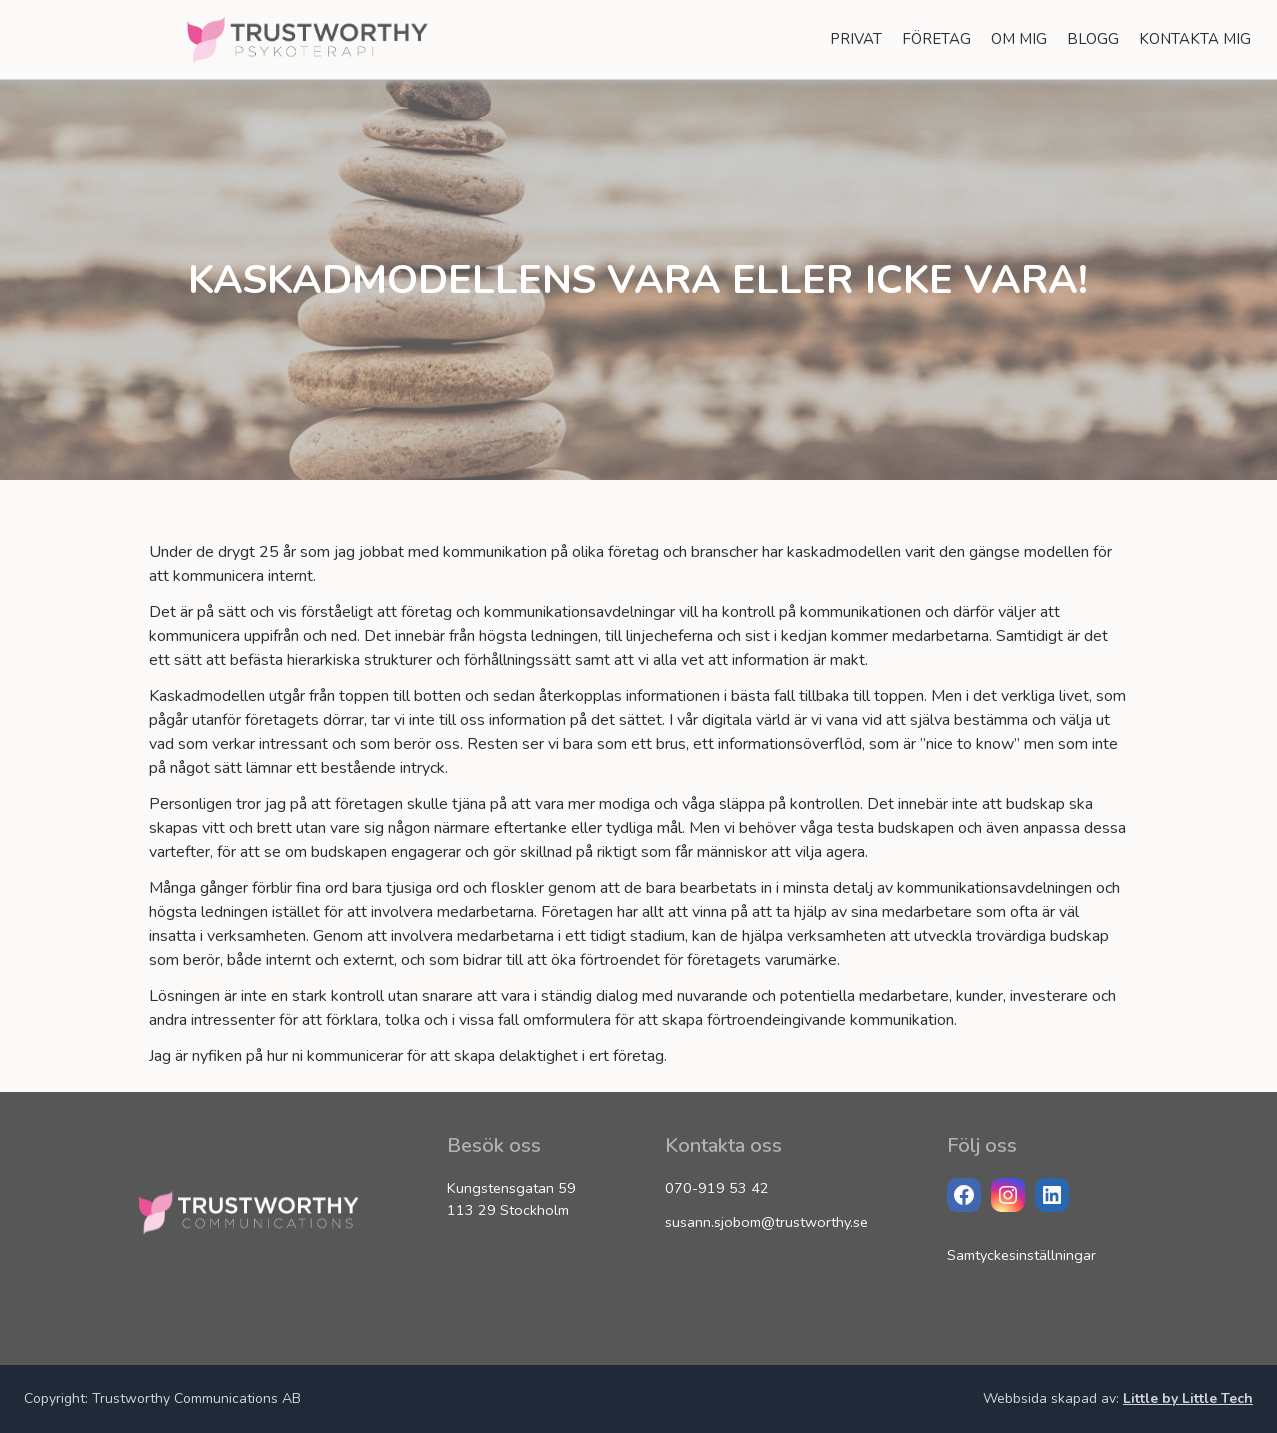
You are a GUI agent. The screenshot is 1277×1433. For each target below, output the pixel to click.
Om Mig (1019, 39)
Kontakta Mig (1195, 39)
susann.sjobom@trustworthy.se (766, 1222)
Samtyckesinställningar (1021, 1255)
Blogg (1093, 39)
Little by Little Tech (1188, 1398)
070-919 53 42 (717, 1188)
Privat (856, 39)
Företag (936, 39)
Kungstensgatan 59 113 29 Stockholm (511, 1199)
